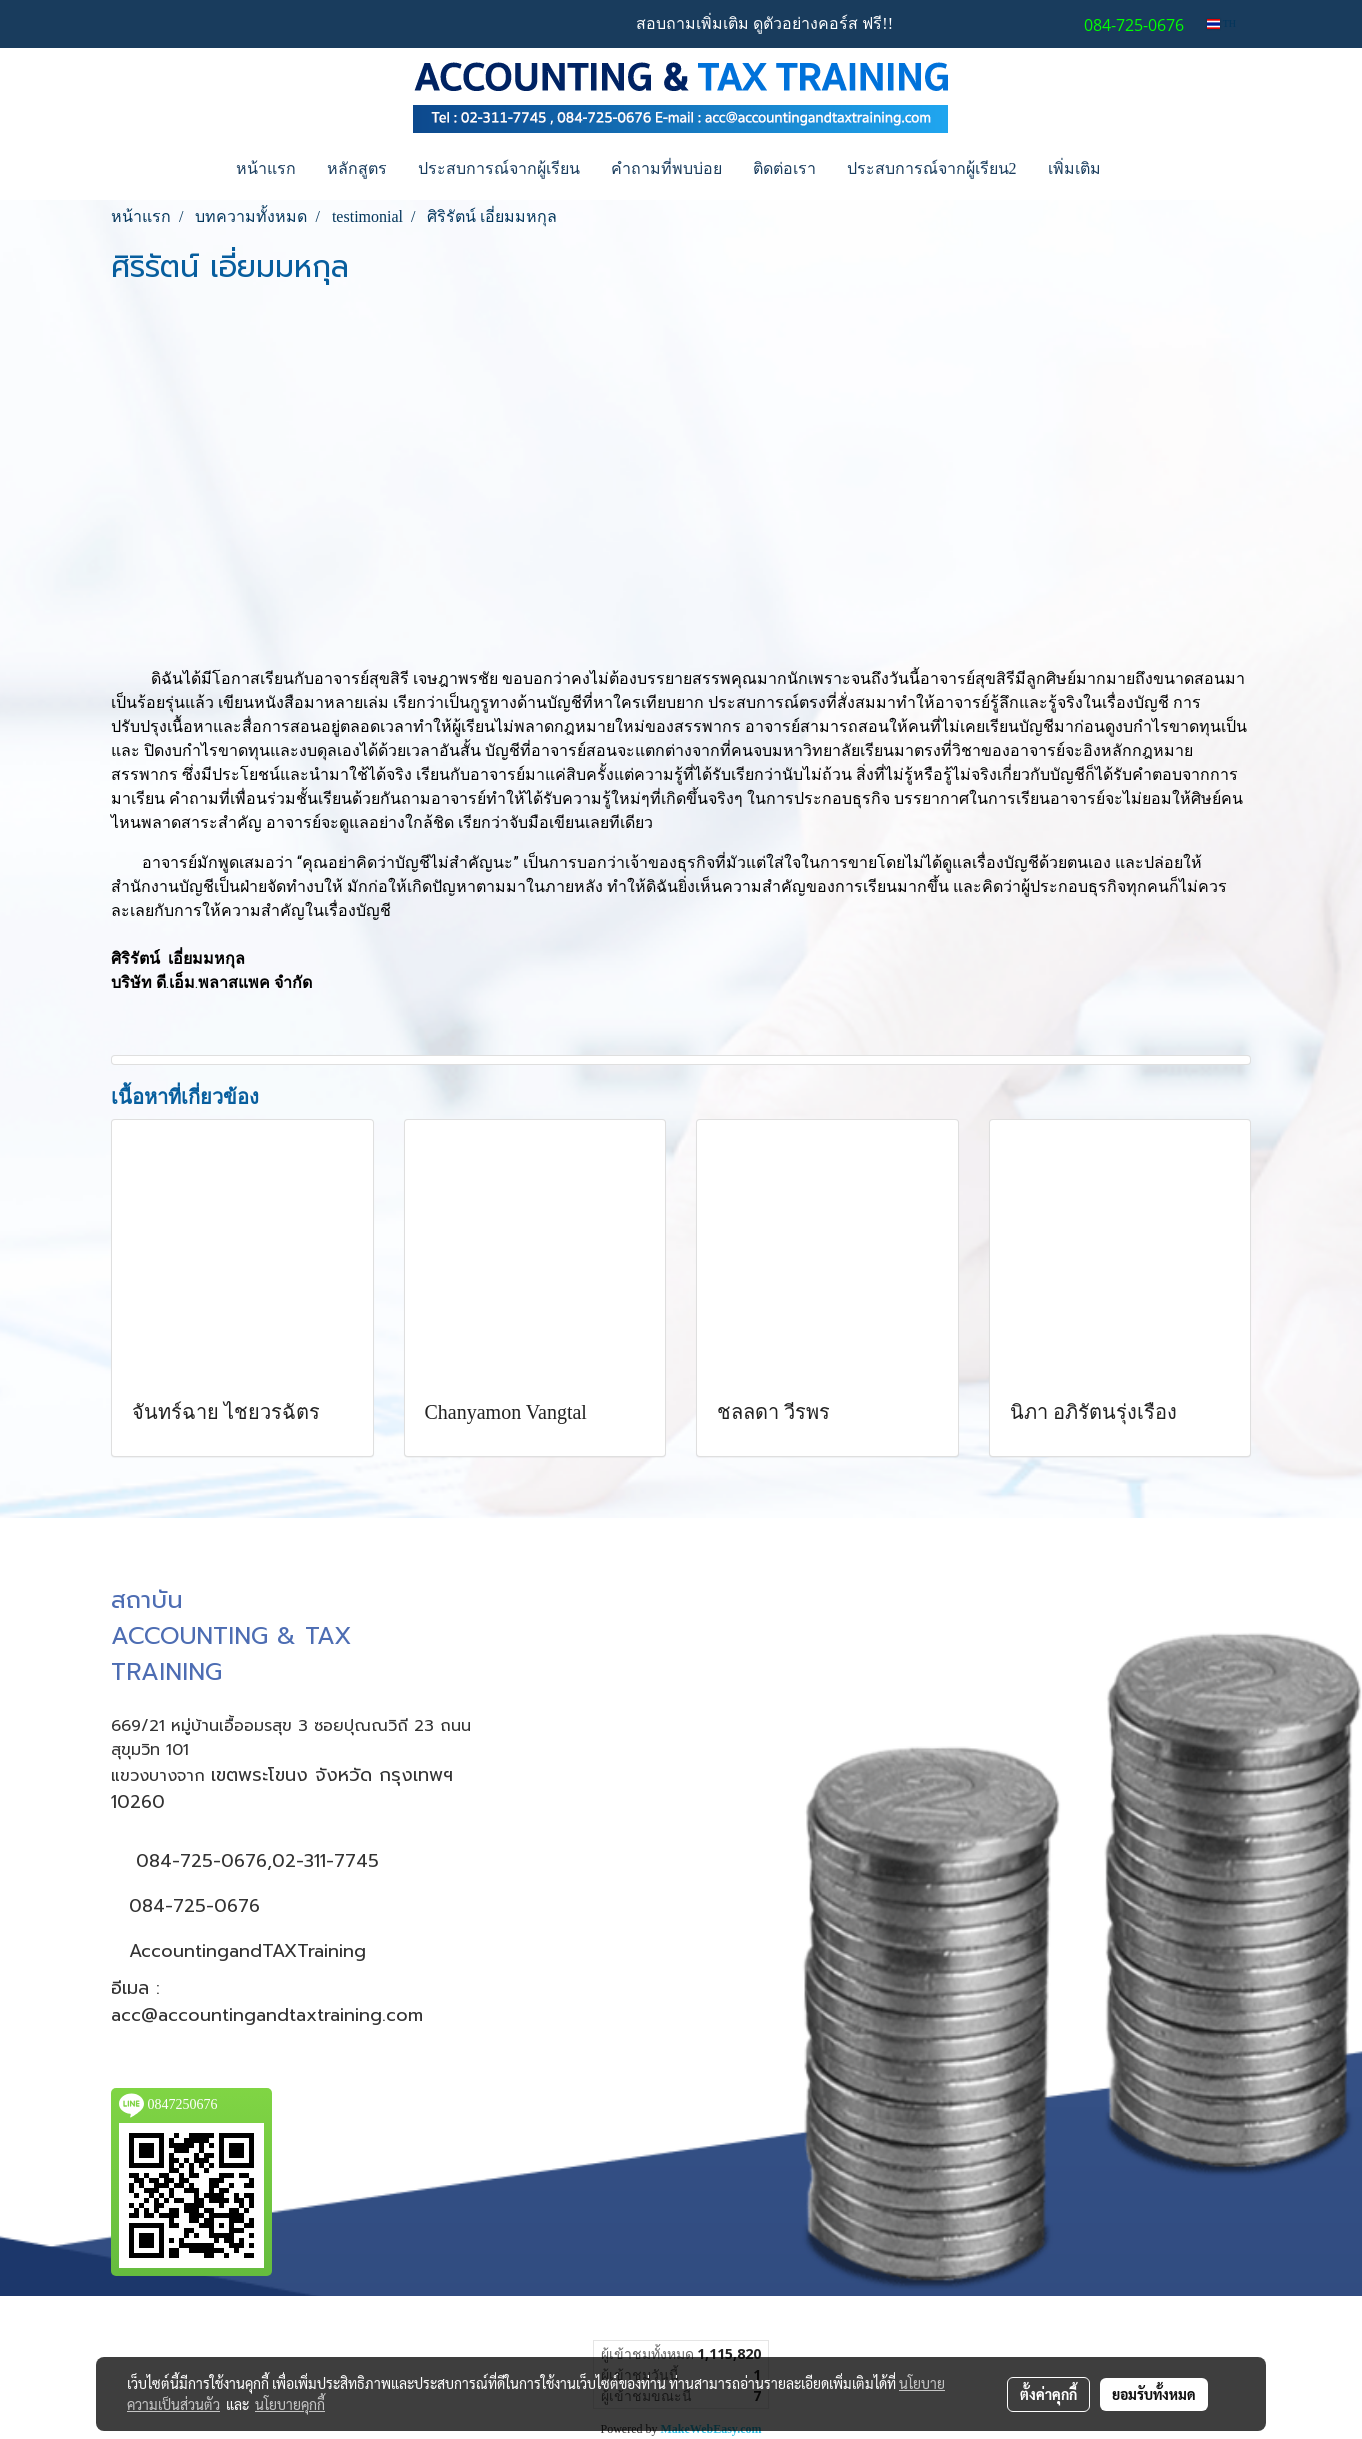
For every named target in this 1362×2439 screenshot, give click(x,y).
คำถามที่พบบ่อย (666, 168)
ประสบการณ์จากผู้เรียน (499, 168)
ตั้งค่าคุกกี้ (1048, 2394)
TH (1221, 23)
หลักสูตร (357, 168)
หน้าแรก (266, 168)
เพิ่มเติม (1074, 168)
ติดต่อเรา (784, 168)
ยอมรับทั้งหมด (1154, 2394)
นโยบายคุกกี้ (290, 2404)
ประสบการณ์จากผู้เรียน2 (932, 168)
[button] (1134, 169)
